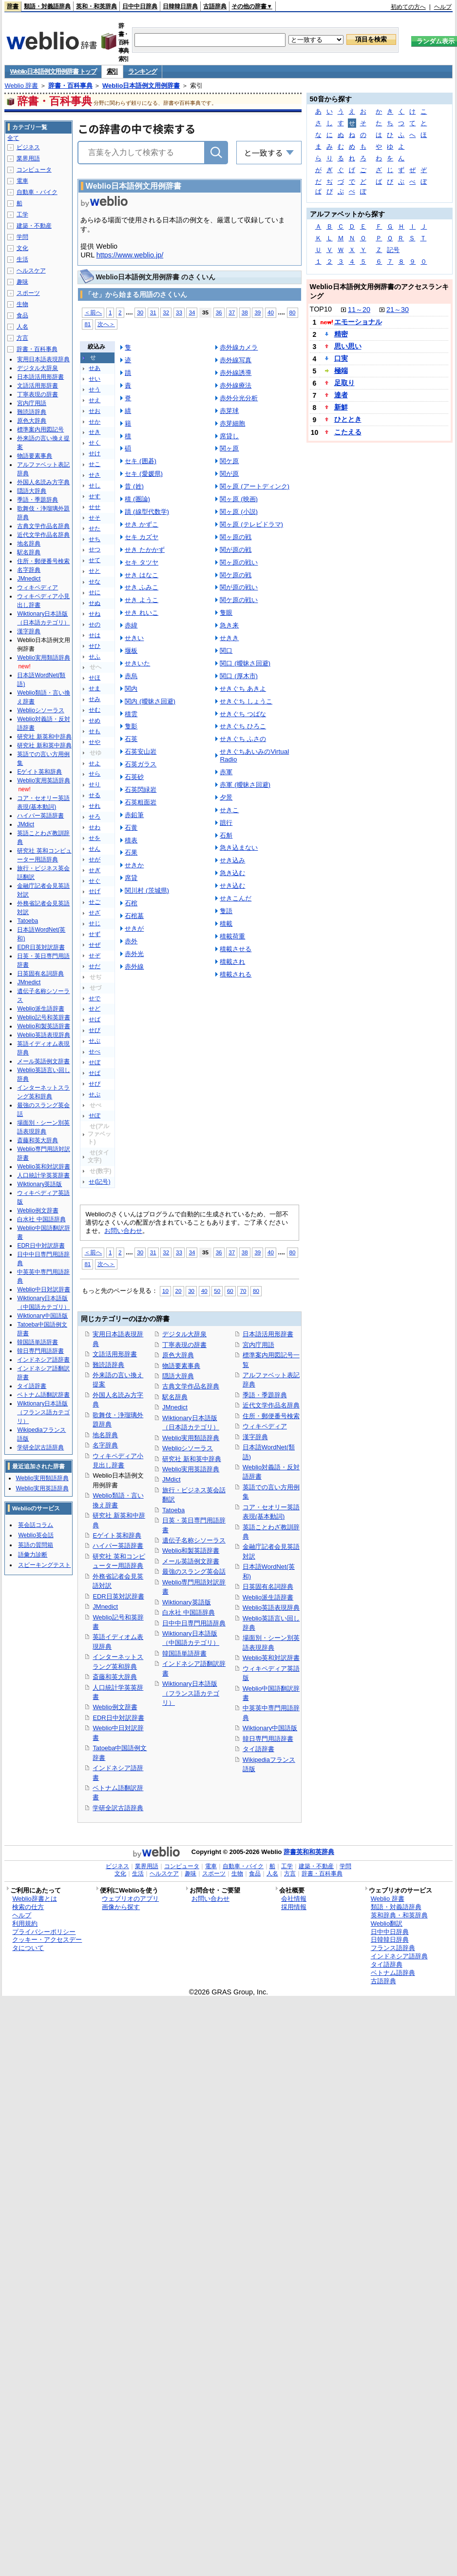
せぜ (94, 944)
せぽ (94, 1115)
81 (87, 324)
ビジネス (28, 147)
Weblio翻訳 (386, 1923)
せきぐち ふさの (243, 738)
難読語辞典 (108, 1364)
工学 (22, 214)
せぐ (94, 881)
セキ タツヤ (141, 562)
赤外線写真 (235, 360)
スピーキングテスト (44, 1564)
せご (94, 901)
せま (94, 688)
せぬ (94, 603)
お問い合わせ (123, 1230)
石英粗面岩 (140, 802)
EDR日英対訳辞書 (118, 1596)
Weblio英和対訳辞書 (271, 1657)
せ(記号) (99, 1181)
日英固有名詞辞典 (268, 1586)
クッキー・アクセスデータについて (47, 1944)
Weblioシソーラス (187, 1448)
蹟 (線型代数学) (147, 511)
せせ (94, 507)
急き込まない (239, 847)
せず (94, 934)
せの (94, 624)
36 (219, 312)
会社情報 (293, 1898)
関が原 (229, 473)
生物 (22, 304)
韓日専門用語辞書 (268, 1738)
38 (245, 312)
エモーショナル (358, 322)
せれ (94, 805)
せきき (229, 638)
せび (94, 1030)
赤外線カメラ (239, 347)
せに (94, 592)
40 (270, 312)
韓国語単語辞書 (184, 1653)
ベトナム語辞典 (393, 1972)
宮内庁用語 (258, 1344)
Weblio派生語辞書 (268, 1597)
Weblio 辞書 (21, 85)
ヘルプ (443, 6)
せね (94, 613)
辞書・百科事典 (70, 85)
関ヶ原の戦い (239, 562)
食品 (22, 315)
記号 (393, 250)
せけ (94, 453)
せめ (94, 720)
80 (292, 312)
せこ (94, 464)
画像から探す (121, 1907)
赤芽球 (229, 410)
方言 (22, 337)
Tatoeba (173, 1510)
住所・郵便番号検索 (271, 1416)
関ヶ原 (229, 448)
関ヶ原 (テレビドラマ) (251, 524)
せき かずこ (141, 524)
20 (178, 1291)
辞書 (13, 6)
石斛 (226, 835)
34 (192, 312)
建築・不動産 (34, 225)
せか (94, 421)
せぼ (94, 1062)
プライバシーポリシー (44, 1931)
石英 (131, 738)
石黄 (131, 827)
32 (166, 312)
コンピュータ (34, 169)
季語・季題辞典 (265, 1395)
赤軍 (226, 772)
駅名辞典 (175, 1397)
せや (94, 742)
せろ (94, 816)
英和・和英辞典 (96, 6)
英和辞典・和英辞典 (399, 1915)
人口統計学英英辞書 (43, 1175)
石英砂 (134, 777)
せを (94, 838)
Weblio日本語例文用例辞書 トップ (53, 71)
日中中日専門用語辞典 (194, 1623)
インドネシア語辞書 (43, 1359)
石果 (131, 852)
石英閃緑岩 (140, 789)
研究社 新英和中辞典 (44, 736)
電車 (22, 180)
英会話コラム (35, 1525)
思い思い (348, 346)
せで (94, 998)
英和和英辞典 (315, 1851)
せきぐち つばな (243, 714)
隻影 (131, 726)
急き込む (232, 873)
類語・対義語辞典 (47, 6)
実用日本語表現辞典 (43, 359)
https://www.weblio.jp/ (130, 255)
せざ (94, 912)
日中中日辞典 (139, 6)
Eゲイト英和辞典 (117, 1535)
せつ (94, 549)
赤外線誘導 (235, 372)
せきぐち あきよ (243, 688)
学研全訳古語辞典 (118, 1808)
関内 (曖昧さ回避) (150, 701)
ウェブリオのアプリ (130, 1898)
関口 (226, 650)
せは (94, 635)
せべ (94, 1051)
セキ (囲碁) (140, 461)
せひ (94, 646)
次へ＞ (106, 324)
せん (94, 848)
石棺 (131, 903)
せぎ (94, 870)
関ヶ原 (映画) (239, 499)
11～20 (359, 309)
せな (94, 581)
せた (94, 528)
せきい (134, 638)
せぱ (94, 1073)
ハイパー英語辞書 (118, 1545)
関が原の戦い (239, 587)
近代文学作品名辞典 (271, 1405)
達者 (341, 395)
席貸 (131, 877)
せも (94, 731)
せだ (94, 966)
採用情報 (293, 1907)
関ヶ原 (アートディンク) (254, 486)
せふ (94, 656)
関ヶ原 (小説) (239, 511)
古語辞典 (215, 6)
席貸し (229, 436)
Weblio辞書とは (34, 1898)
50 (217, 1291)
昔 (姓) (134, 486)
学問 (22, 237)
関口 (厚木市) (239, 676)
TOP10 (321, 309)
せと (94, 570)
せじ (94, 923)
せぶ (94, 1040)
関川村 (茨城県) (147, 890)
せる (94, 795)
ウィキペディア (265, 1426)
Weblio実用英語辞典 (190, 1469)
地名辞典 (105, 1435)
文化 (22, 248)
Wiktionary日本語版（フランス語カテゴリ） (190, 1693)
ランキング (142, 71)
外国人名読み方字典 (43, 482)
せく (94, 442)
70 (243, 1291)
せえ (94, 400)
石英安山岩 (140, 751)
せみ (94, 699)
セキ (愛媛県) (144, 473)
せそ (94, 517)
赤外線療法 (235, 385)
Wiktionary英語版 (186, 1602)
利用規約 (25, 1923)
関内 (131, 688)
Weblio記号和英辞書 (43, 1017)
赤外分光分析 (239, 398)
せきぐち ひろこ (243, 726)
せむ (94, 709)
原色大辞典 (178, 1355)
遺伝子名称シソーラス (194, 1540)
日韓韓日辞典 (180, 6)
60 (230, 1291)
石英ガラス (140, 764)
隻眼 (226, 612)
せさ (94, 474)
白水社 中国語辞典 (188, 1612)
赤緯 (131, 625)
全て (13, 138)
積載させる (235, 949)
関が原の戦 (235, 549)
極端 (341, 370)
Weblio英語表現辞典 (271, 1607)
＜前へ (93, 312)
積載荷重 (232, 936)
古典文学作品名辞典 (190, 1386)
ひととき (348, 419)
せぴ (94, 1083)
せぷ (94, 1094)
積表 (131, 840)
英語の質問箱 (35, 1545)
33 (179, 312)
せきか (134, 865)
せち (94, 539)
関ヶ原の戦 (235, 537)
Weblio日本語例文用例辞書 (141, 85)
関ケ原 (229, 461)
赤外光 (134, 953)
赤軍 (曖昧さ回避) (245, 784)
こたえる (348, 432)
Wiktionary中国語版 (270, 1728)
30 (140, 312)
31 (153, 312)
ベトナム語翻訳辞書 (43, 1394)
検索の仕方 (28, 1907)
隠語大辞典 (178, 1376)
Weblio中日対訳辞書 (43, 1289)
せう (94, 389)
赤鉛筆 (134, 815)
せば (94, 1019)
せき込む (232, 885)
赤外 (131, 941)
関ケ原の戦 (235, 575)
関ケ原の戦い (239, 600)
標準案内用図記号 (40, 429)
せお (94, 411)
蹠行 (226, 822)
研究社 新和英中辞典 (191, 1459)
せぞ (94, 955)
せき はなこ (141, 575)
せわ (94, 827)
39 (257, 312)
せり (94, 784)
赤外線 (134, 966)
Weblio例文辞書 (115, 1707)
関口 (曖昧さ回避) (245, 663)
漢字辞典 (255, 1437)
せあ (94, 368)
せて (94, 560)
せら (94, 773)
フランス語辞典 (393, 1948)
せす (94, 496)
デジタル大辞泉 (184, 1334)
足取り (344, 383)
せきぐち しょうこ (246, 701)
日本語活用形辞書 (268, 1334)
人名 (22, 326)
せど (94, 1008)
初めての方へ (408, 6)
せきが (134, 928)
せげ (94, 891)
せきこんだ (235, 898)
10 (165, 1291)
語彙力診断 (32, 1554)
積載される (235, 974)
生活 (22, 259)
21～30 (397, 309)
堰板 (131, 650)
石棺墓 (134, 915)
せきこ (229, 810)
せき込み (232, 860)
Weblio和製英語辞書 (190, 1550)
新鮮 (341, 407)
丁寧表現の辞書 (184, 1344)
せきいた (137, 663)
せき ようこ (141, 600)
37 (231, 312)
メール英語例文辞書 (190, 1561)
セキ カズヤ (141, 537)
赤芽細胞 (232, 423)
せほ (94, 677)
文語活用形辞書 (115, 1354)
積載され (232, 961)
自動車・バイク (37, 192)
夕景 (226, 797)
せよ (94, 763)
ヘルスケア (31, 270)
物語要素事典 (181, 1365)
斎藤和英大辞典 (115, 1676)
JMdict (171, 1479)
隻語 (226, 911)
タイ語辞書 (258, 1749)
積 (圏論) (137, 499)
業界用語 (28, 158)
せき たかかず (145, 549)
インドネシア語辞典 (399, 1956)
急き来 (229, 625)
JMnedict (105, 1606)
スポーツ (28, 293)
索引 (112, 71)
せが (94, 859)
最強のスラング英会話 (194, 1571)
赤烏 (131, 676)
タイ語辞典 (386, 1964)
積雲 (131, 714)
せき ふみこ (141, 587)
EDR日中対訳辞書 (118, 1717)
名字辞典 (105, 1445)
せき (94, 432)
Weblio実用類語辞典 (190, 1438)
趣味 (22, 281)
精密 (341, 334)
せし (94, 485)
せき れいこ (141, 612)
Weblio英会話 (35, 1535)
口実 (341, 358)
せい (94, 378)
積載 (226, 923)
